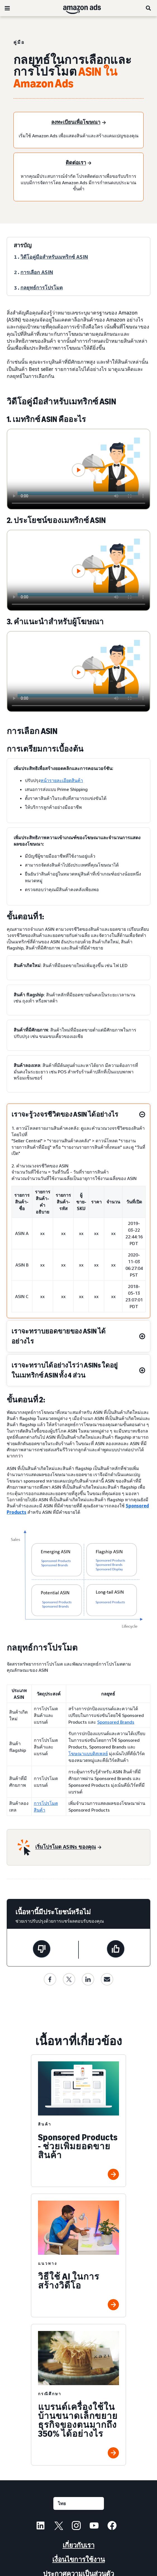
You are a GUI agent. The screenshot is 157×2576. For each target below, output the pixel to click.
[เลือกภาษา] (78, 2503)
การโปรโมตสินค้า (46, 1806)
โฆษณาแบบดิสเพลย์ (88, 1753)
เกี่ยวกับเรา (78, 2545)
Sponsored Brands (115, 1722)
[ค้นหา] (148, 8)
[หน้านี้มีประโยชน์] (116, 1949)
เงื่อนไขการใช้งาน (78, 2559)
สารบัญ (23, 245)
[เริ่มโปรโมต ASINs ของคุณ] (68, 1847)
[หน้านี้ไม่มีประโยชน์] (42, 1949)
